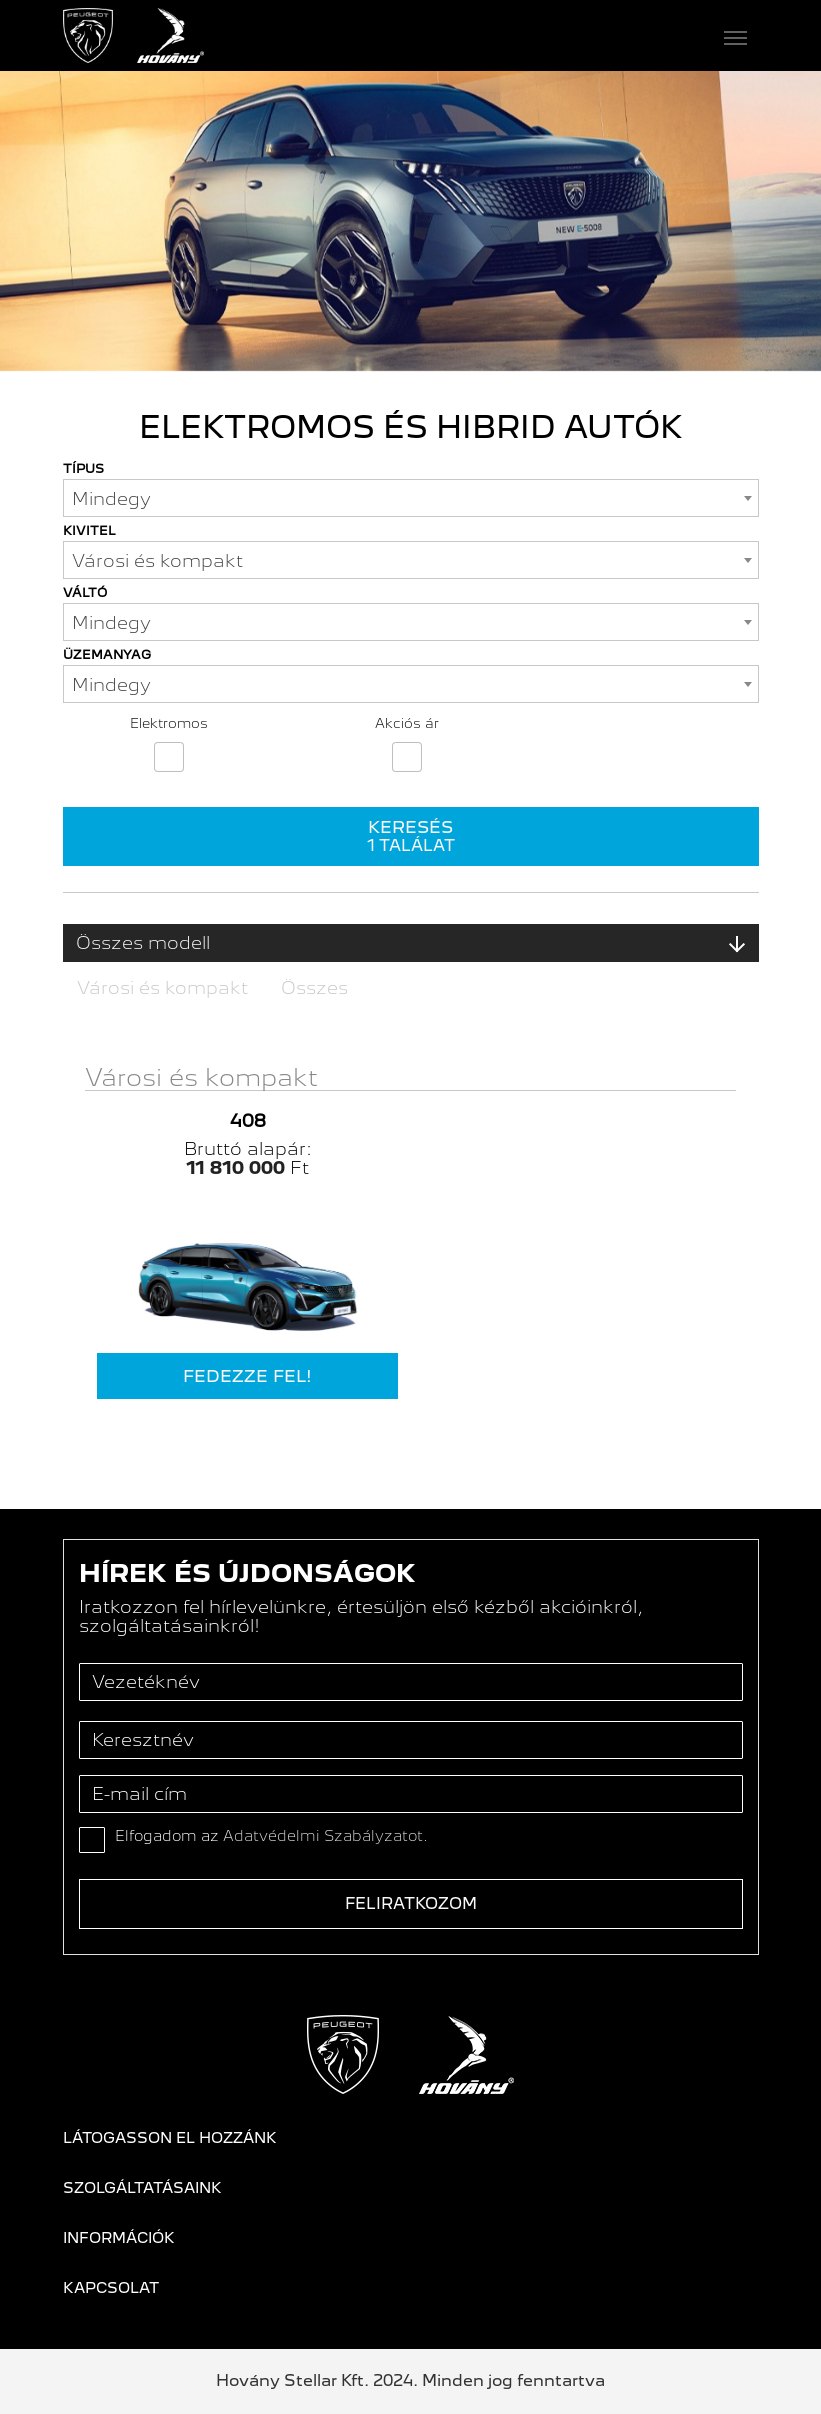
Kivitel (89, 530)
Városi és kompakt (162, 987)
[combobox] (411, 498)
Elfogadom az (271, 1836)
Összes (314, 987)
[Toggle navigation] (481, 36)
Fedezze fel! (247, 1376)
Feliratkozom (411, 1903)
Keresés (411, 836)
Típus (83, 468)
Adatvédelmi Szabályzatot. (325, 1836)
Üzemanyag (107, 654)
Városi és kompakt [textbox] (157, 560)
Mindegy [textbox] (111, 498)
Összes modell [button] (411, 943)
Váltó (85, 592)
